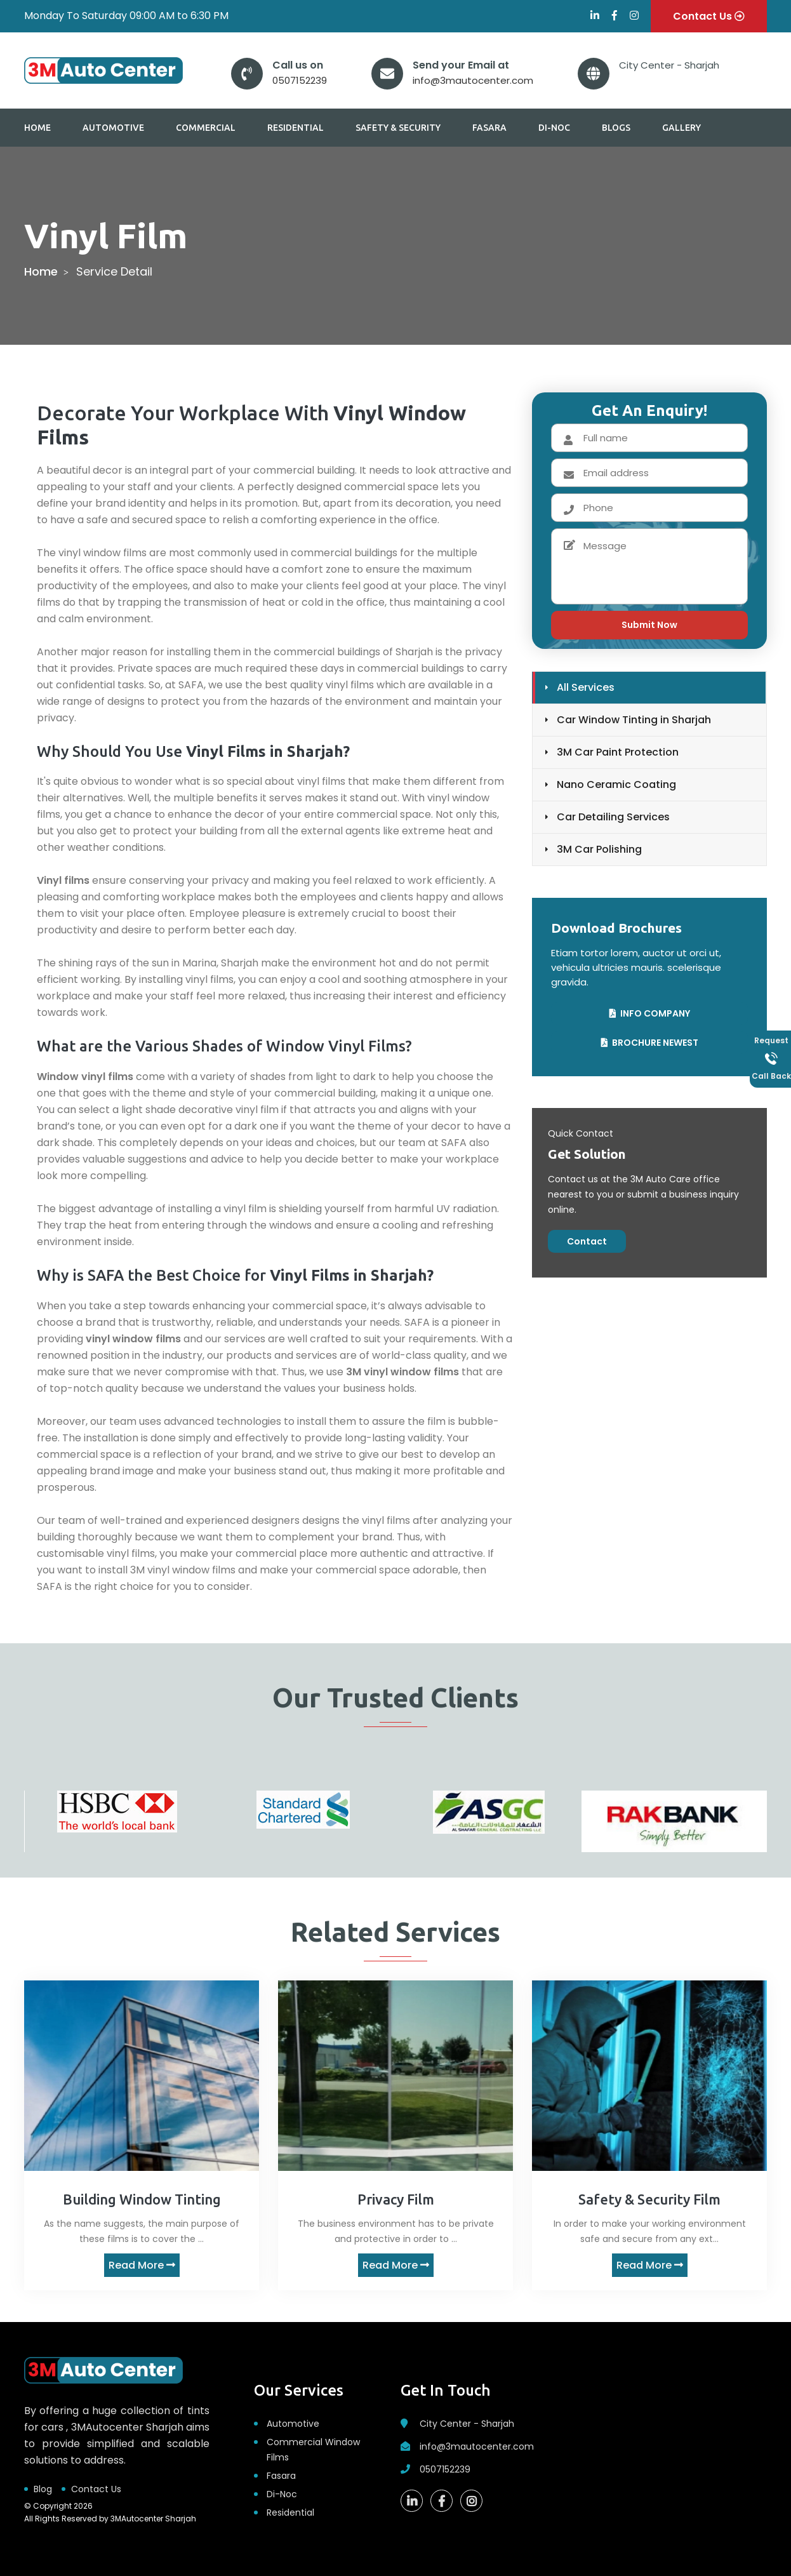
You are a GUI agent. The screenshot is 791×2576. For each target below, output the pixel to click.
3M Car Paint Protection (618, 752)
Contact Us (96, 2489)
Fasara (489, 128)
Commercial (206, 128)
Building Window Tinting (142, 2199)
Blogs (616, 128)
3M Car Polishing (599, 849)
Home (37, 128)
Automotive (113, 128)
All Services (586, 687)
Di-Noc (554, 128)
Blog (43, 2489)
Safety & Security (398, 128)
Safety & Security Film (649, 2199)
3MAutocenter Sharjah (153, 2518)
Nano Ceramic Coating (616, 784)
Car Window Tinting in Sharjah (634, 719)
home (41, 271)
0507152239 (299, 80)
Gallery (681, 128)
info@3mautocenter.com (473, 80)
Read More (142, 2265)
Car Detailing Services (613, 817)
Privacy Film (395, 2199)
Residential (295, 128)
